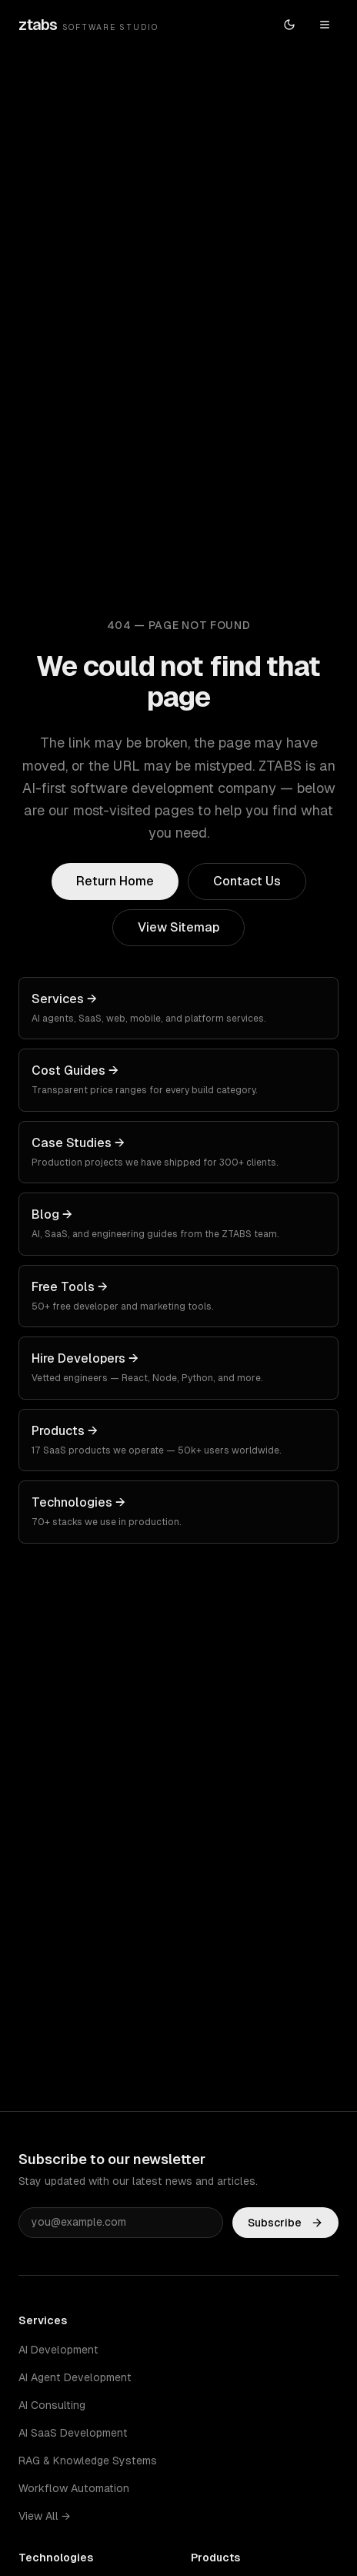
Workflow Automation (73, 2488)
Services (42, 2320)
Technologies (55, 2557)
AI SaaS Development (73, 2433)
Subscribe (285, 2225)
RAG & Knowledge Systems (87, 2460)
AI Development (58, 2349)
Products (215, 2557)
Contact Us (247, 881)
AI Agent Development (75, 2377)
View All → (44, 2516)
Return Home (115, 881)
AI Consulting (51, 2405)
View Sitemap (178, 927)
